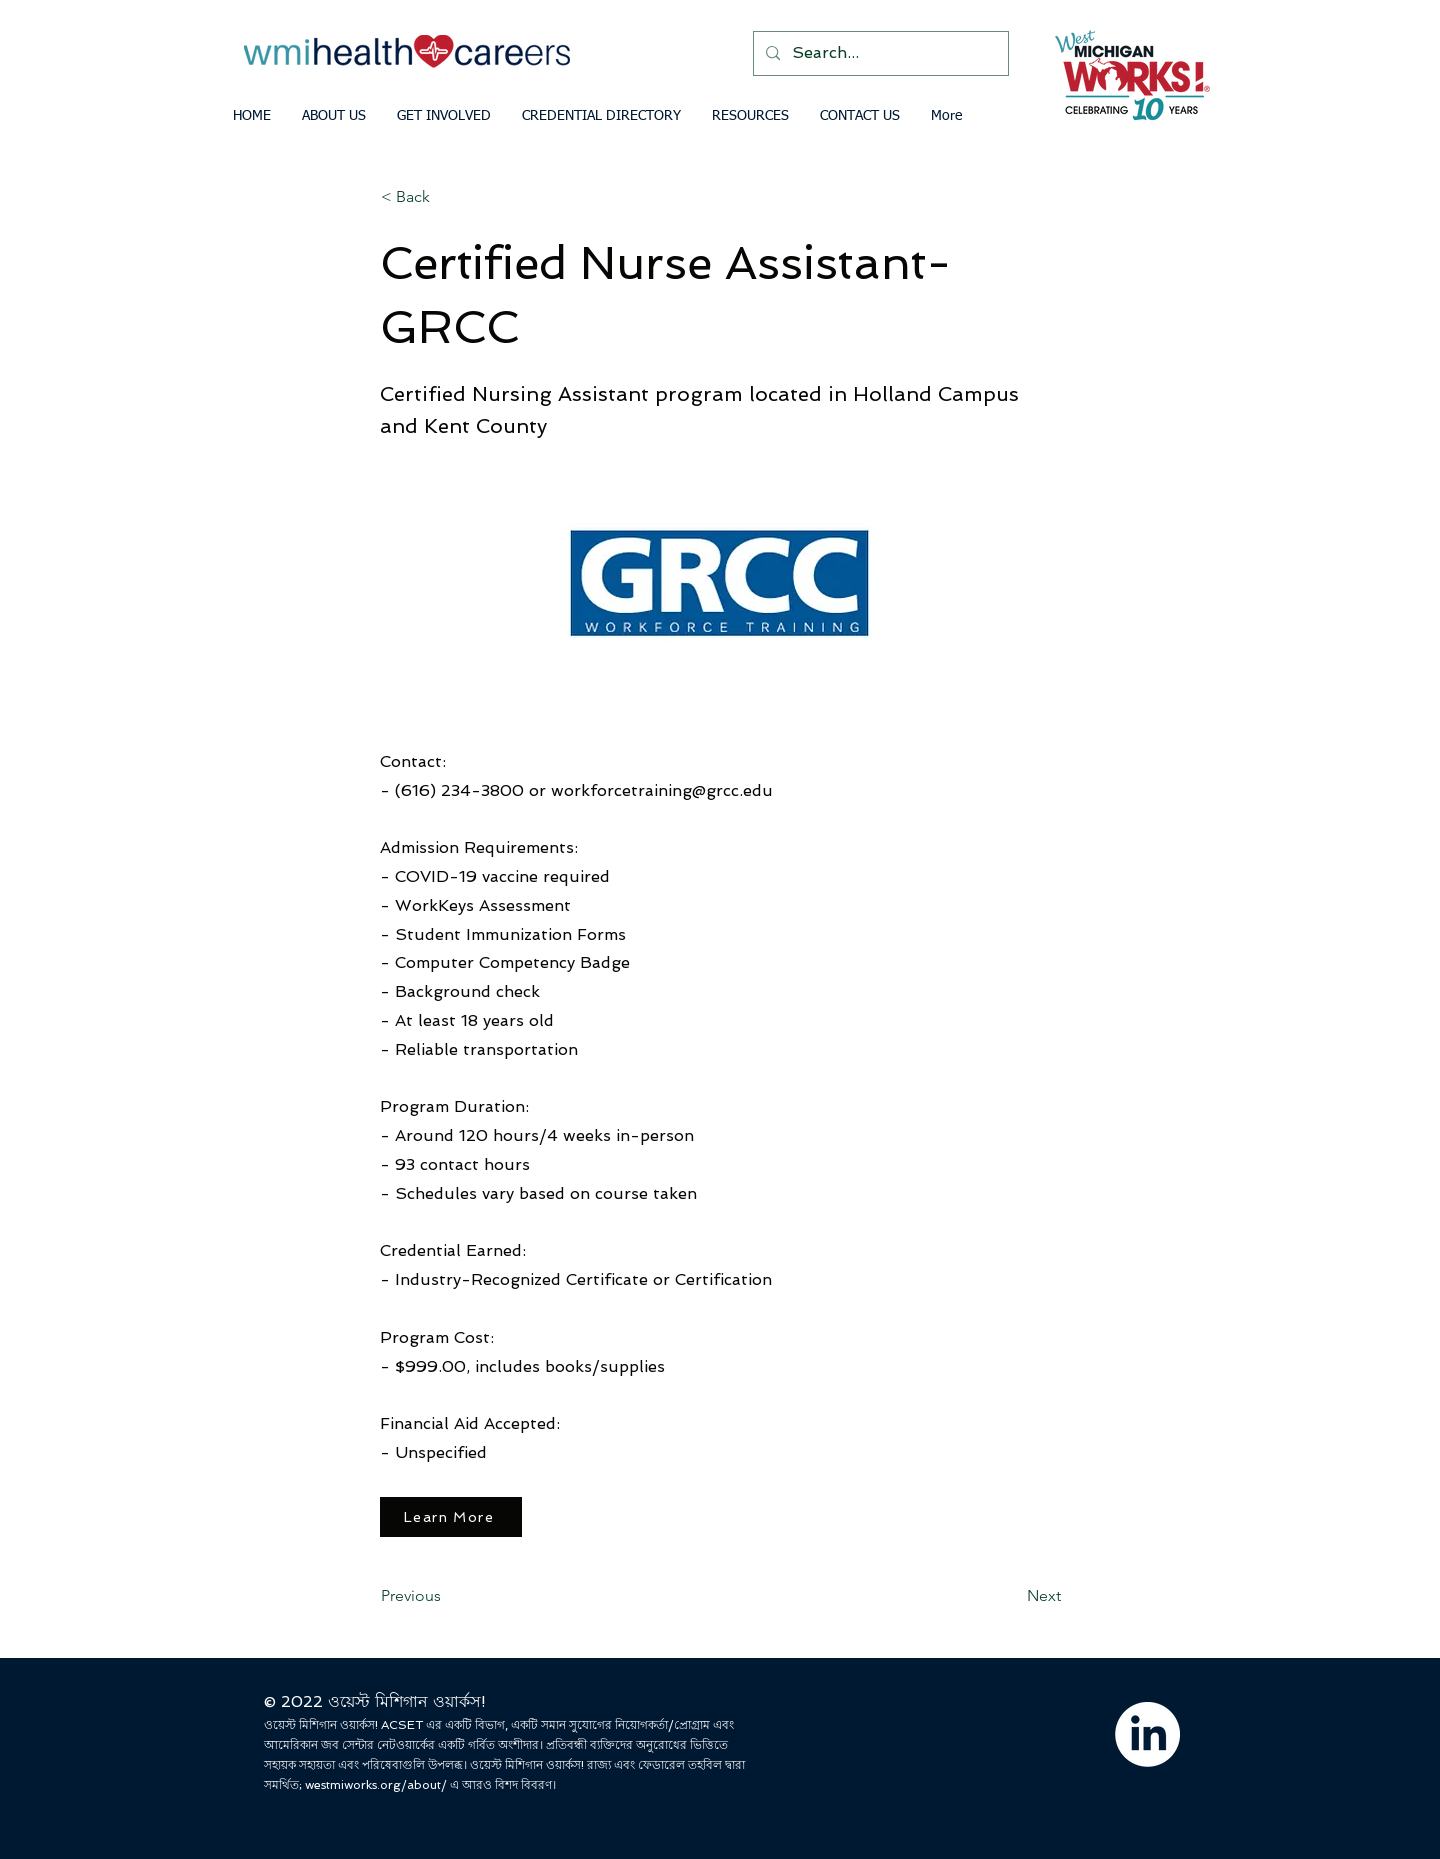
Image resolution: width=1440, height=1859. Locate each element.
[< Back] (447, 197)
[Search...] (879, 53)
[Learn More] (451, 1517)
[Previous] (447, 1596)
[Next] (1011, 1596)
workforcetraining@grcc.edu (662, 790)
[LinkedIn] (1147, 1734)
